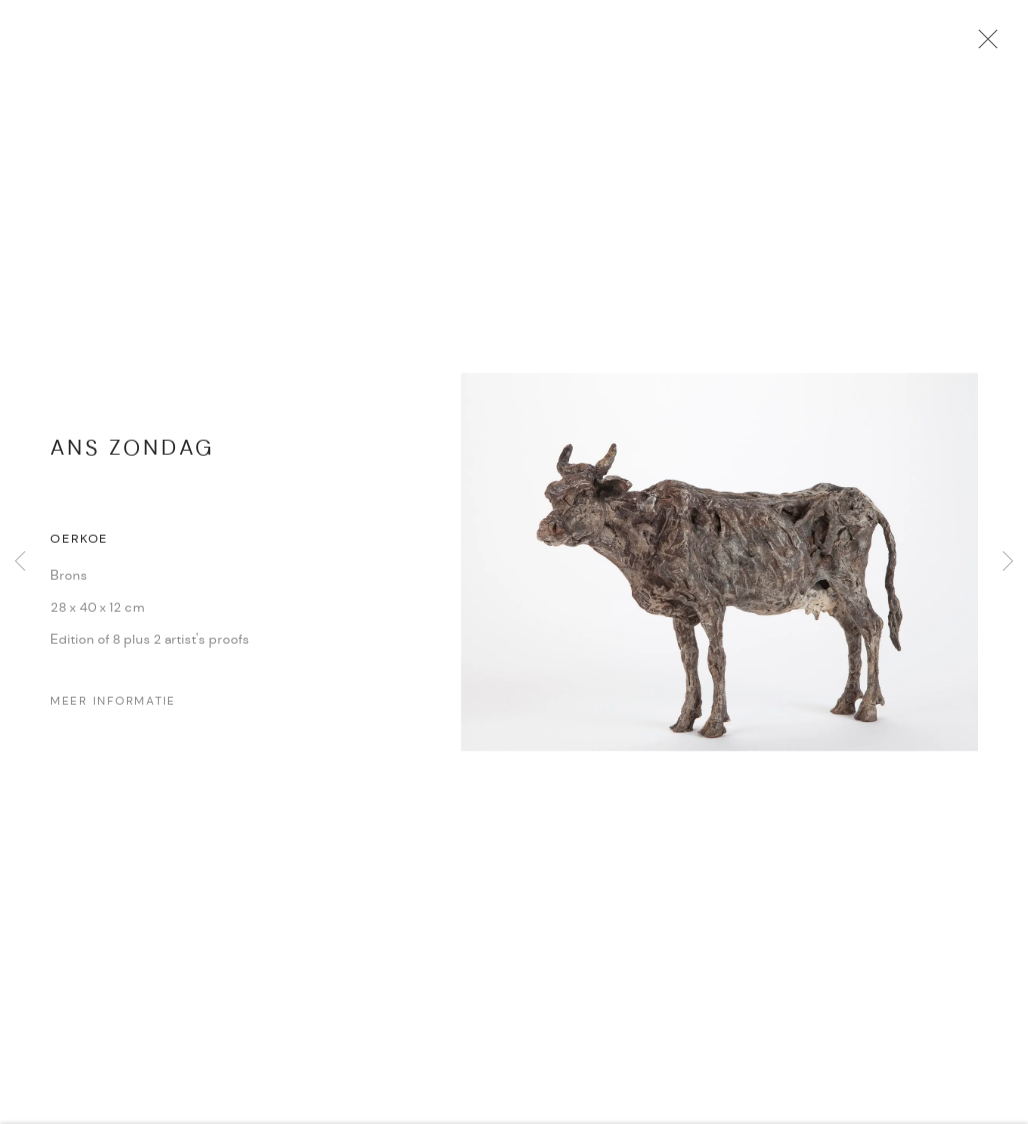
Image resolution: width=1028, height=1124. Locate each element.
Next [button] (1008, 562)
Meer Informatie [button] (113, 710)
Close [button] (997, 45)
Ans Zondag (132, 457)
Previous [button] (20, 562)
